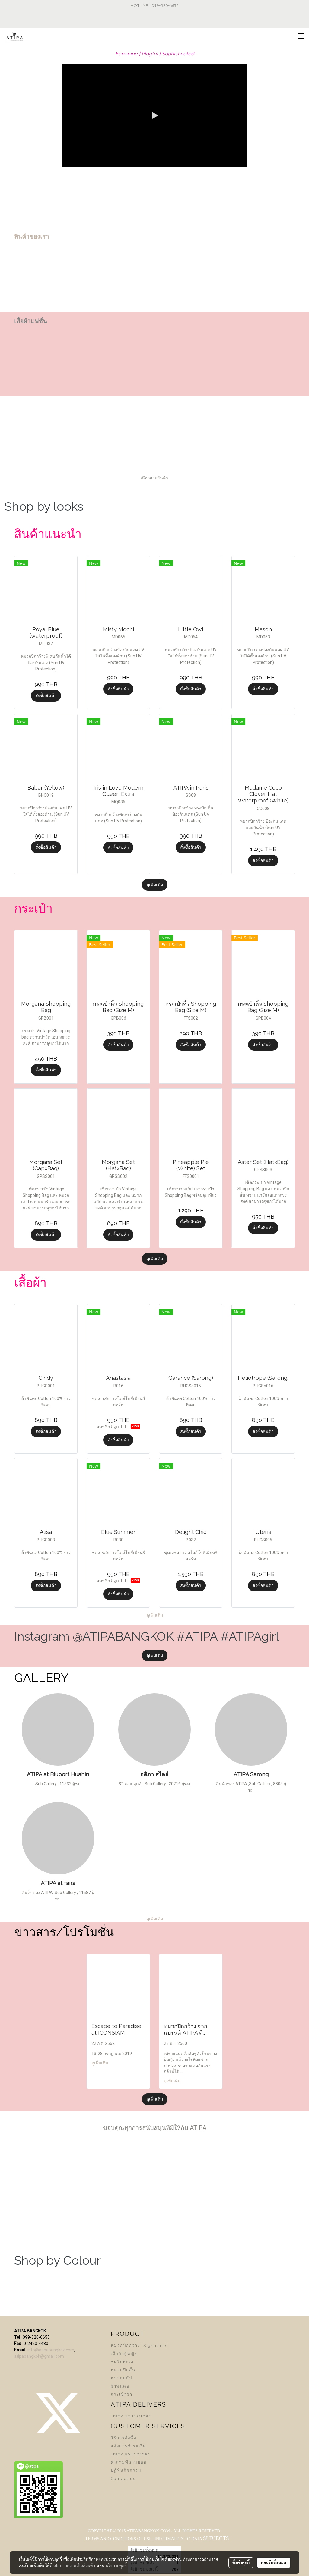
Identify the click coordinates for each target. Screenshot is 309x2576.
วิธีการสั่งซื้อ (124, 2438)
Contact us (123, 2478)
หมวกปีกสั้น (123, 2370)
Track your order (130, 2454)
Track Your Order (131, 2416)
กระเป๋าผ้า (121, 2394)
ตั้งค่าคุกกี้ (241, 2562)
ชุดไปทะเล (122, 2362)
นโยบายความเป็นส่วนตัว (74, 2565)
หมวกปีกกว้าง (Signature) (139, 2345)
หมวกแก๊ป (121, 2378)
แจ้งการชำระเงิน (128, 2446)
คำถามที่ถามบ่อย (129, 2462)
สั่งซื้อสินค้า (45, 695)
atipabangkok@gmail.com (39, 2356)
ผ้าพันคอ (120, 2386)
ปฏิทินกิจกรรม (126, 2470)
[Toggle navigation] (301, 36)
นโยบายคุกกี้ (116, 2565)
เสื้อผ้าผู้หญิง (124, 2353)
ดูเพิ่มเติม (154, 884)
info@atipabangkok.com (50, 2349)
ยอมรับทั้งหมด (273, 2562)
